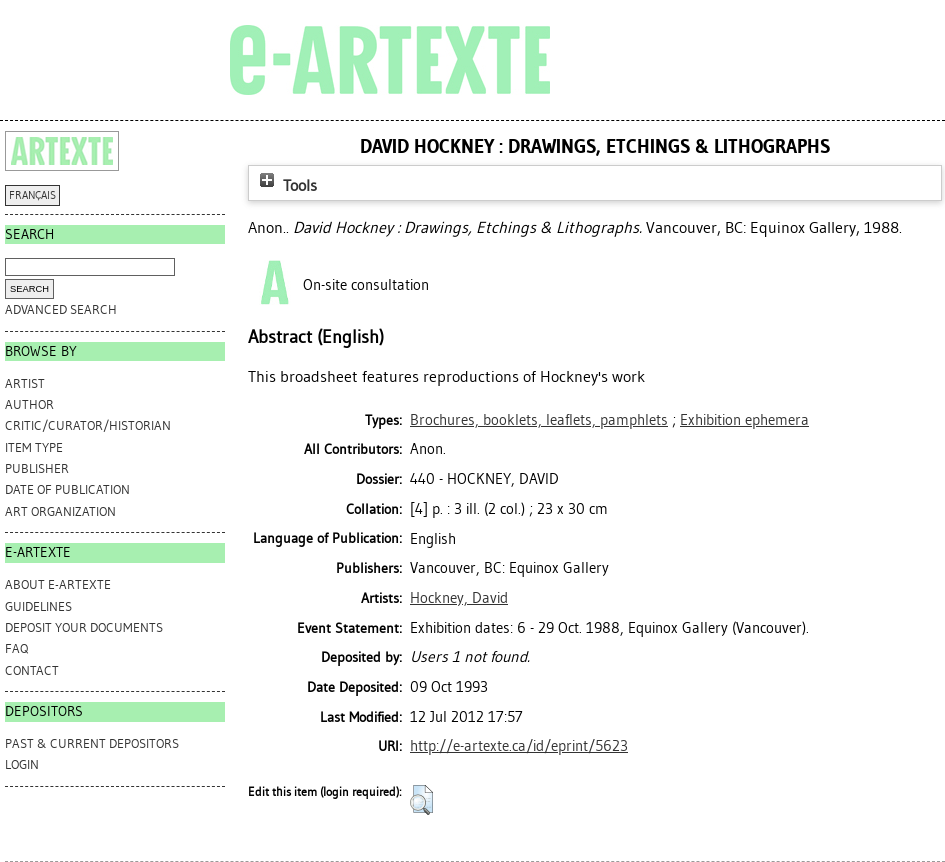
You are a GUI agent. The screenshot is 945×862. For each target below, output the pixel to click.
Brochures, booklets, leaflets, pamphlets (539, 420)
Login (22, 764)
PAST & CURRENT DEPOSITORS (92, 743)
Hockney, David (459, 598)
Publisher (37, 468)
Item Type (34, 447)
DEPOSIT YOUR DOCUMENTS (84, 627)
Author (29, 404)
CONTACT (32, 670)
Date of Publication (67, 489)
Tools (286, 185)
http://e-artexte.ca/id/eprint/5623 (519, 746)
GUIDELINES (38, 606)
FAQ (16, 648)
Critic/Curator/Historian (88, 425)
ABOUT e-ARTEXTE (58, 584)
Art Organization (60, 511)
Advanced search (61, 309)
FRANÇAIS (32, 195)
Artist (25, 383)
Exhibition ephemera (744, 420)
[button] (421, 800)
